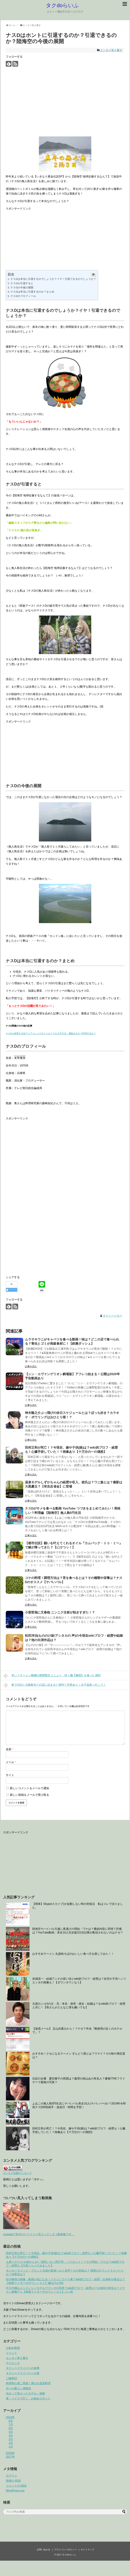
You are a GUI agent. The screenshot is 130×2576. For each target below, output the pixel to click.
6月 (11, 2428)
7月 (11, 2424)
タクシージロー (112, 1315)
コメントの (16, 2485)
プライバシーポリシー (65, 2549)
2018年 (10, 2453)
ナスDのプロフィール (23, 295)
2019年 (10, 2417)
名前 (9, 1749)
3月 (11, 2439)
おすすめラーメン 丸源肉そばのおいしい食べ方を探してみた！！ (73, 1953)
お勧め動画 (13, 2347)
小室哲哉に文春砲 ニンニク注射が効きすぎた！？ (60, 1612)
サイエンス (13, 2363)
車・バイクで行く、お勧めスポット (28, 2398)
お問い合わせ (43, 2549)
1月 (11, 2446)
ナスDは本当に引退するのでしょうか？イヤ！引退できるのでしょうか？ (53, 278)
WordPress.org (15, 2490)
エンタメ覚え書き (111, 50)
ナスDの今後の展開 (21, 287)
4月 (11, 2435)
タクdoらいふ (62, 5)
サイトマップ (87, 2549)
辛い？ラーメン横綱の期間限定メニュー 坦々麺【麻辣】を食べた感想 (52, 1676)
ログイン (11, 2475)
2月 (11, 2442)
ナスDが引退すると (21, 283)
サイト (10, 1775)
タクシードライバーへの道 (22, 2373)
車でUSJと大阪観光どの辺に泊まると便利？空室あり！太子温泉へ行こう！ (54, 1685)
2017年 (10, 2456)
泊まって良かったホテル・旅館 (25, 2393)
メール (11, 1762)
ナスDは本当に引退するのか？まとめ (32, 291)
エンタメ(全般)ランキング (17, 2173)
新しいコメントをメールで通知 (29, 1788)
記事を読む (31, 1366)
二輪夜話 (11, 2378)
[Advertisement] (65, 104)
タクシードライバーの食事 (22, 2368)
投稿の (13, 2480)
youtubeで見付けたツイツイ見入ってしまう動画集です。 (39, 2234)
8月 (11, 2421)
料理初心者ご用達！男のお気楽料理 (28, 2383)
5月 (11, 2431)
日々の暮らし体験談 (18, 2388)
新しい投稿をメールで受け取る (29, 1794)
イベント (11, 2352)
